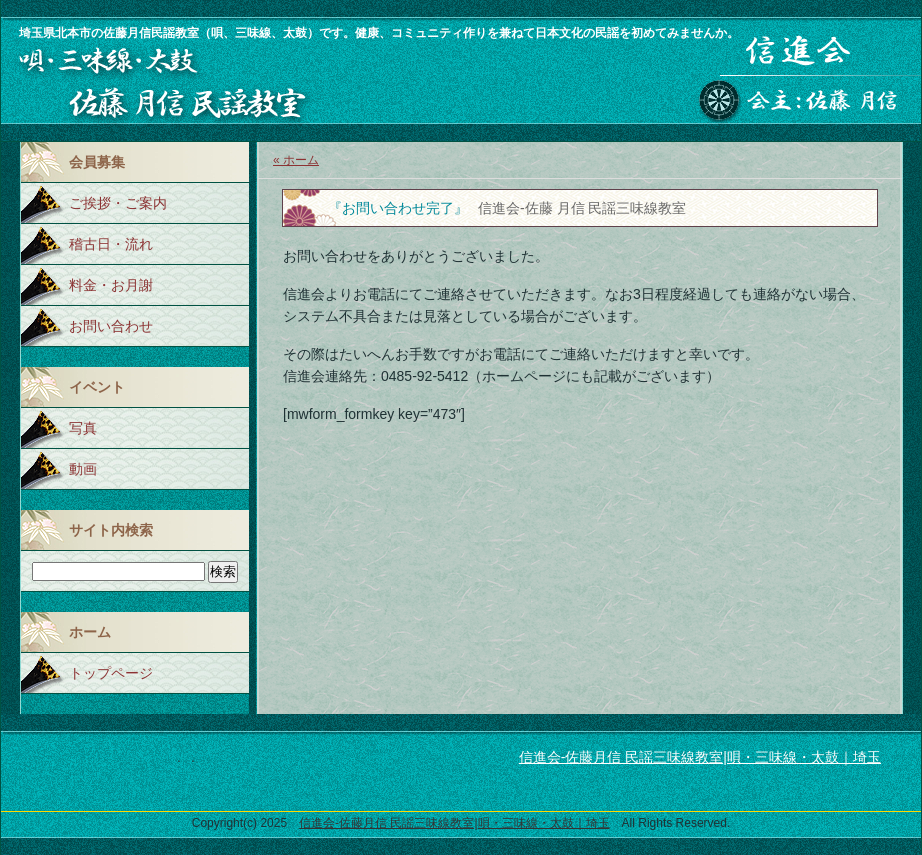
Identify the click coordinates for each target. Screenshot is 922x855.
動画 (83, 469)
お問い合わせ (111, 326)
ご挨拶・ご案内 (118, 203)
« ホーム (296, 160)
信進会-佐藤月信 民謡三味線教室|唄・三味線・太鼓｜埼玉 (700, 757)
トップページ (111, 673)
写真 (83, 428)
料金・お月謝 (111, 285)
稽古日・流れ (111, 244)
